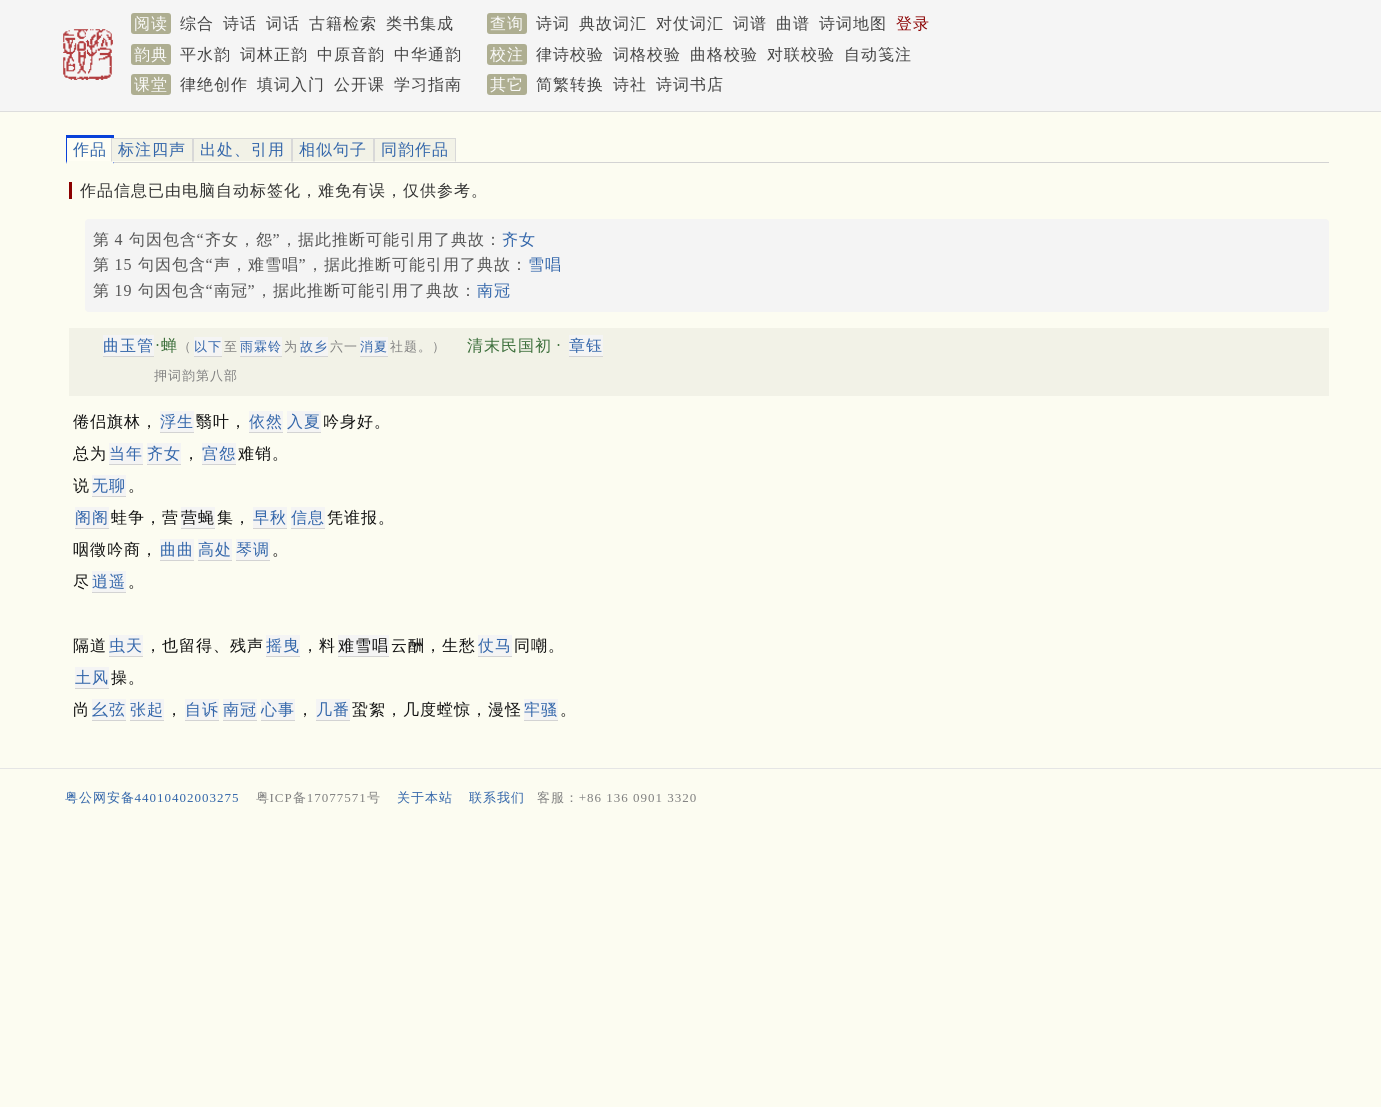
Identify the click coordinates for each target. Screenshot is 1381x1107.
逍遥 (109, 581)
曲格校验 (724, 54)
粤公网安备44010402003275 (152, 797)
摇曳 (283, 645)
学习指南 (428, 84)
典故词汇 (613, 23)
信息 (308, 517)
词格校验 (647, 54)
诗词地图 (853, 23)
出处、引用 (242, 149)
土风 (92, 677)
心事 (278, 709)
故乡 (314, 346)
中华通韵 (428, 54)
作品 (90, 149)
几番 (333, 709)
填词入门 (291, 84)
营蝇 (198, 517)
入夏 (304, 421)
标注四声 (152, 149)
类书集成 (420, 23)
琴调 (253, 549)
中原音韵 (351, 54)
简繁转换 (570, 84)
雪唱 (545, 264)
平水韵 (205, 54)
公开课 (359, 84)
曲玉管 (128, 345)
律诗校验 (570, 54)
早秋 (270, 517)
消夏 (374, 346)
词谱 (750, 23)
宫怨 (219, 453)
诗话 (240, 23)
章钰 (586, 345)
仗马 (495, 645)
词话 (283, 23)
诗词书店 (690, 84)
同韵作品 (415, 149)
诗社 (630, 84)
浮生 (177, 421)
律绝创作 (214, 84)
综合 (197, 23)
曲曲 (177, 549)
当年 (126, 453)
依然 (266, 421)
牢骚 (541, 709)
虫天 (126, 645)
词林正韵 (274, 54)
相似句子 (333, 149)
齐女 (519, 239)
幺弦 (109, 709)
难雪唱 (363, 645)
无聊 (109, 485)
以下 (208, 346)
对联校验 (801, 54)
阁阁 (92, 517)
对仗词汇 (690, 23)
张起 (147, 709)
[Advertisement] (661, 962)
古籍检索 (343, 23)
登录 (913, 23)
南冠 (494, 290)
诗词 (553, 23)
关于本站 (425, 797)
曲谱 (793, 23)
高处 (215, 549)
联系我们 (497, 797)
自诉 (202, 709)
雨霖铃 (261, 346)
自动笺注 (878, 54)
